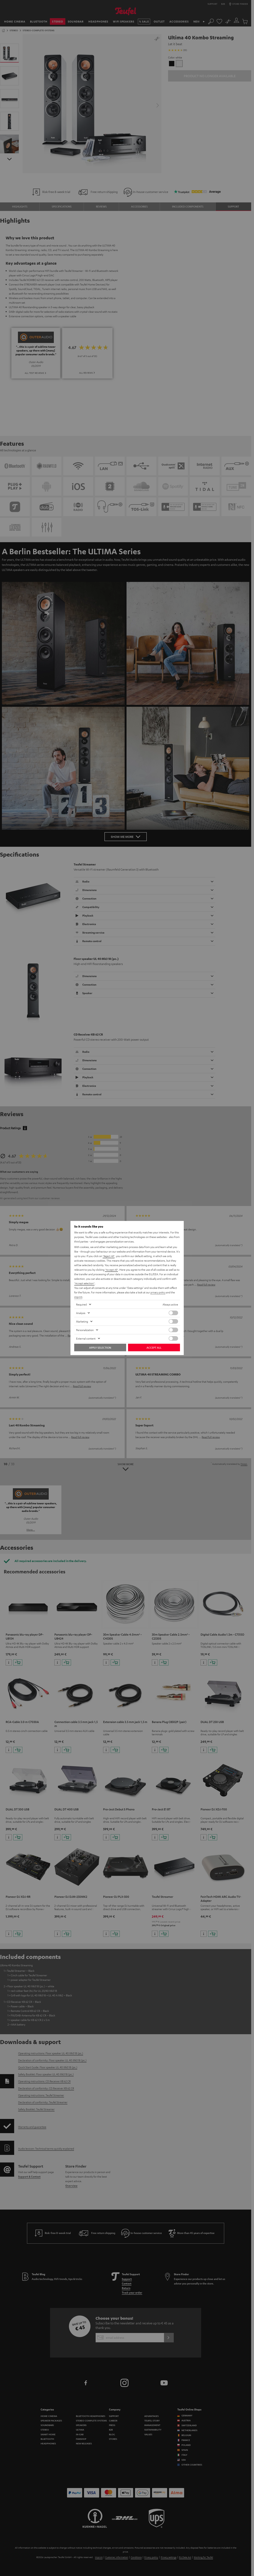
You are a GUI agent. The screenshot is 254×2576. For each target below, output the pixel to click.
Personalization (85, 1330)
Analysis (80, 1313)
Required (81, 1304)
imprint (78, 1296)
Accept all (154, 1347)
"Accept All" (112, 1269)
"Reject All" (109, 1256)
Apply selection (100, 1347)
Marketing (82, 1321)
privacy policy (158, 1292)
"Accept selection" (85, 1283)
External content (86, 1338)
